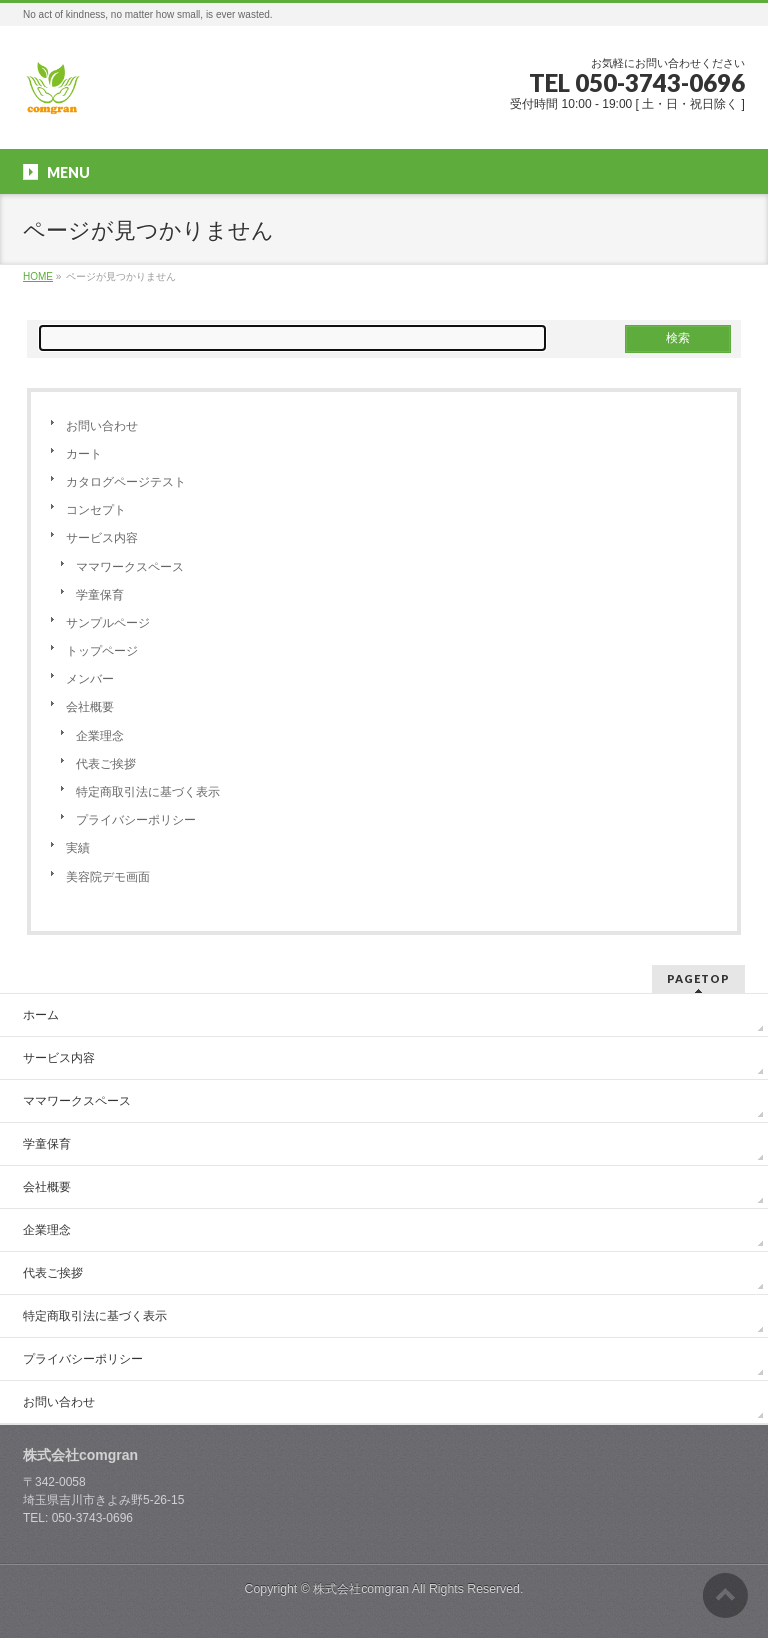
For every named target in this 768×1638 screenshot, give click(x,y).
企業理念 (100, 736)
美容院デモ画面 (108, 877)
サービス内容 (102, 538)
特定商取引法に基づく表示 (148, 792)
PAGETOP (698, 978)
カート (84, 454)
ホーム (41, 1015)
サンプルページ (108, 623)
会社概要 (90, 707)
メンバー (90, 679)
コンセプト (96, 510)
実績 (78, 848)
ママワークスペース (130, 567)
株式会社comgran (361, 1589)
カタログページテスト (126, 482)
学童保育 (100, 595)
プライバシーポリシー (136, 820)
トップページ (102, 651)
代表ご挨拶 (106, 764)
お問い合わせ (102, 426)
